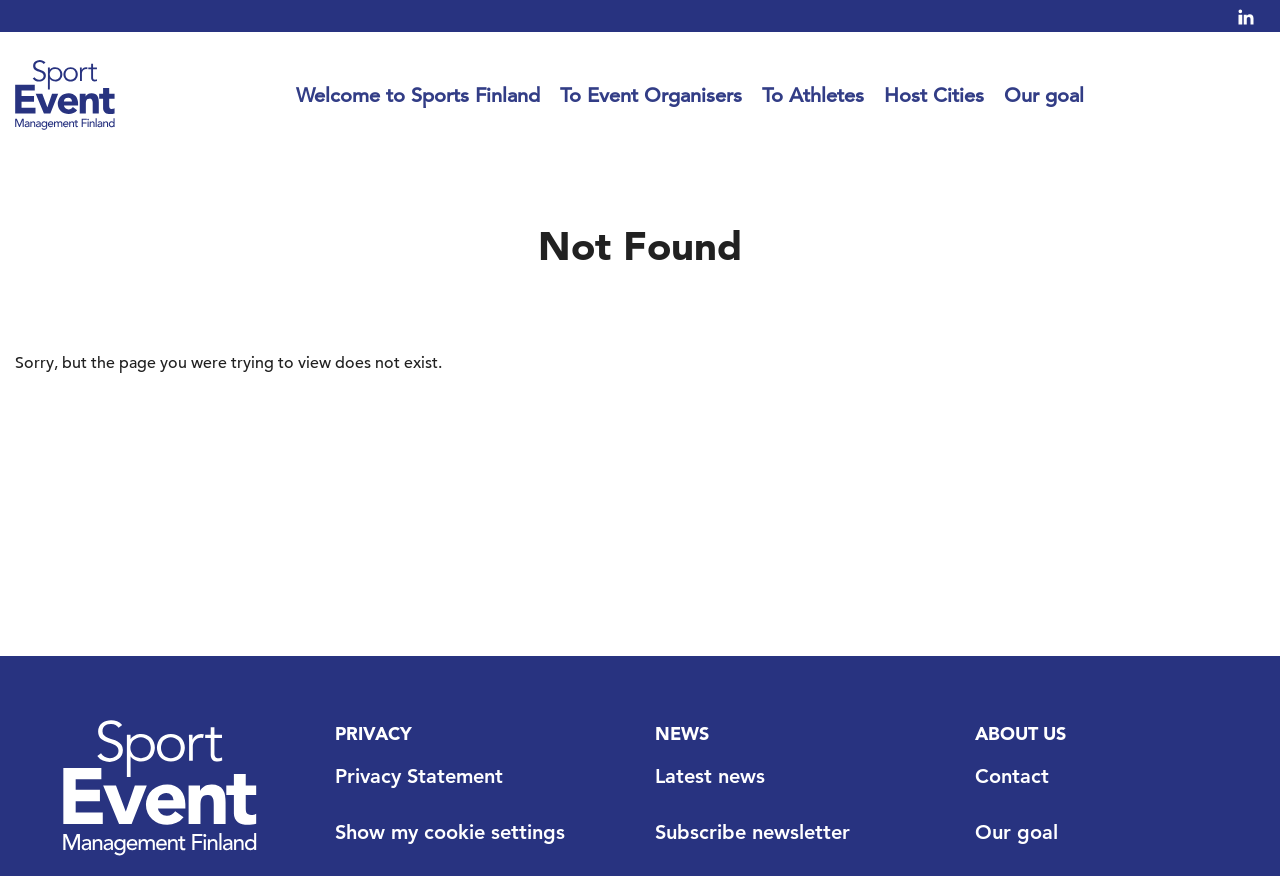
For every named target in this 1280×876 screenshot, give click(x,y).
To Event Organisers (651, 95)
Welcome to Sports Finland (418, 95)
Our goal (1044, 95)
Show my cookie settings (450, 832)
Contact (1012, 776)
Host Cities (934, 95)
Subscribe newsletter (752, 832)
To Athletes (813, 95)
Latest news (710, 776)
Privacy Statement (419, 776)
